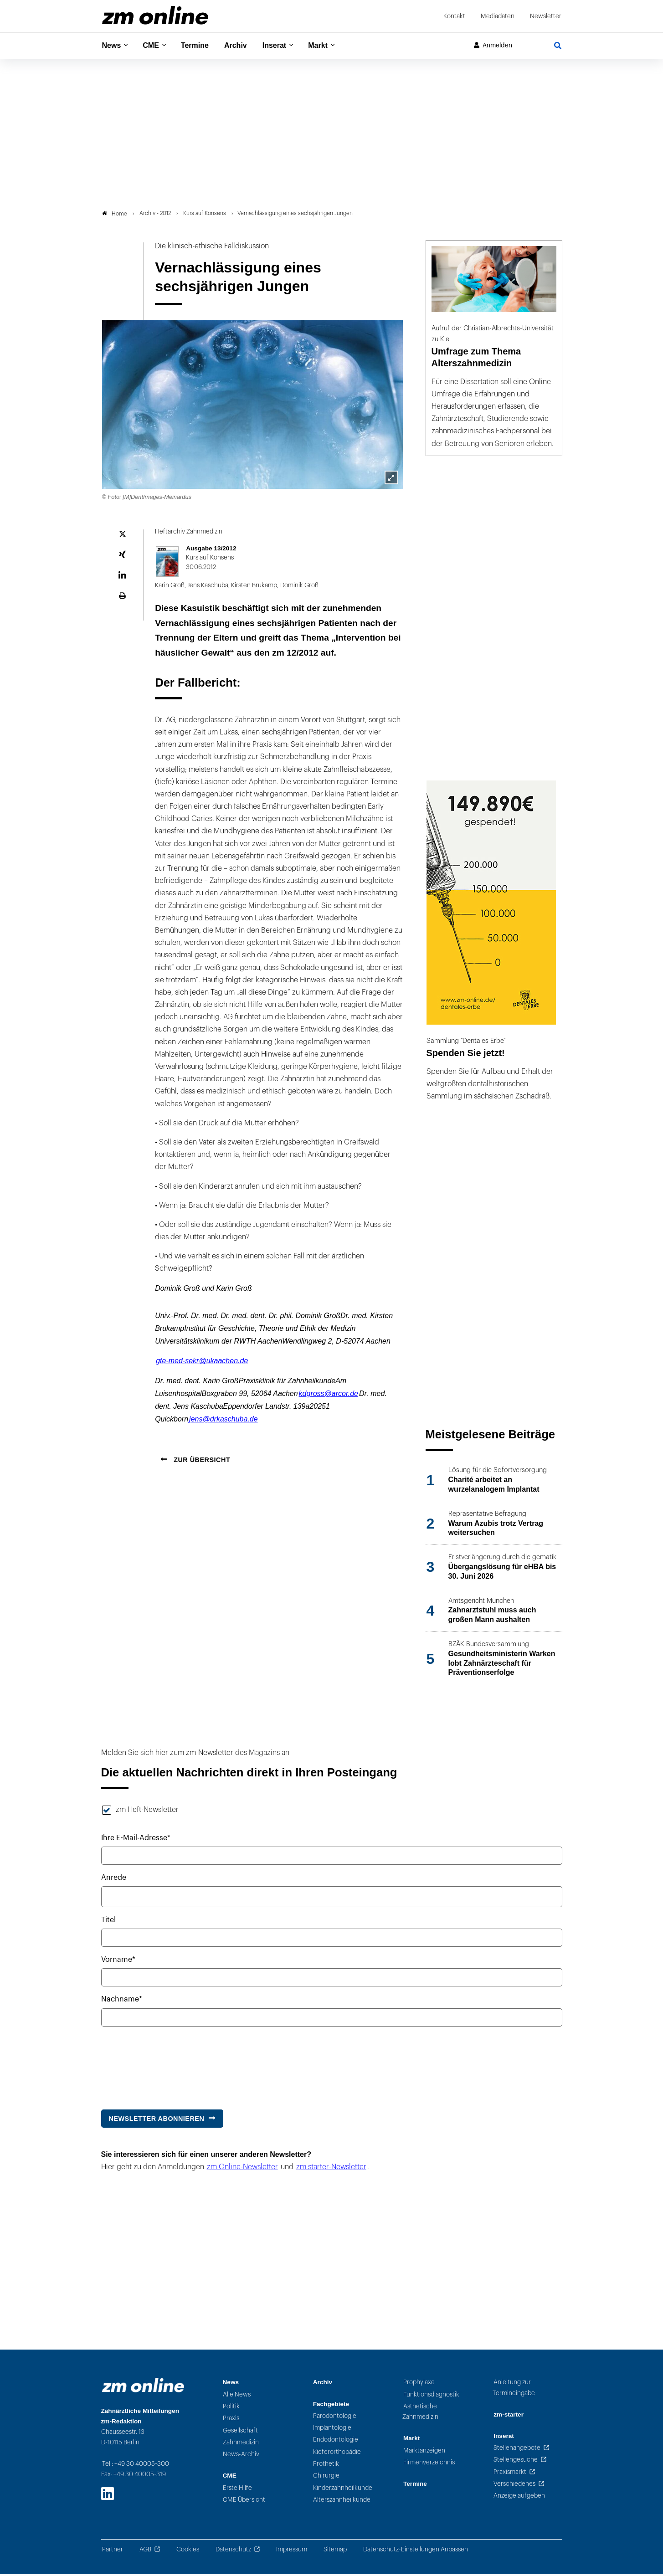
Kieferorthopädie (337, 2454)
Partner (112, 2552)
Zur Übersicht (201, 1462)
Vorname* (118, 1962)
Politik (231, 2409)
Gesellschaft (240, 2433)
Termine (200, 45)
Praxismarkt (509, 2474)
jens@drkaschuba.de (223, 1422)
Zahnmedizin (241, 2445)
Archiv (244, 45)
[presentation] (170, 2065)
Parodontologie (334, 2418)
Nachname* (121, 2002)
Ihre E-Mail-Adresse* (135, 1840)
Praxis (231, 2421)
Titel (108, 1922)
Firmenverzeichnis (429, 2465)
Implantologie (332, 2430)
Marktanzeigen (424, 2453)
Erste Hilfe (237, 2490)
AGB (145, 2552)
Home (114, 216)
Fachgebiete (331, 2406)
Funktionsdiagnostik (431, 2397)
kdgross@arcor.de (328, 1396)
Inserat (285, 45)
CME (154, 45)
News (112, 45)
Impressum (291, 2552)
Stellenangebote (516, 2450)
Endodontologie (335, 2442)
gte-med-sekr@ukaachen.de (202, 1363)
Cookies (187, 2552)
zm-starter (508, 2416)
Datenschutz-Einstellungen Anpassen (415, 2552)
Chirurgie (326, 2478)
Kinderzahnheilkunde (342, 2490)
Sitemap (335, 2552)
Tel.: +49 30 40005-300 (135, 2466)
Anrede (113, 1879)
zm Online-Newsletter (242, 2169)
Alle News (237, 2397)
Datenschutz (233, 2552)
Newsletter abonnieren (157, 2121)
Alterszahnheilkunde (341, 2502)
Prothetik (326, 2466)
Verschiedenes (514, 2486)
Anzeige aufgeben (519, 2498)
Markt (331, 45)
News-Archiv (241, 2457)
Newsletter (545, 16)
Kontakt (454, 16)
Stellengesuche (515, 2462)
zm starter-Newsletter (331, 2169)
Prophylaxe (419, 2385)
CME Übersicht (244, 2502)
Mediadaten (497, 16)
